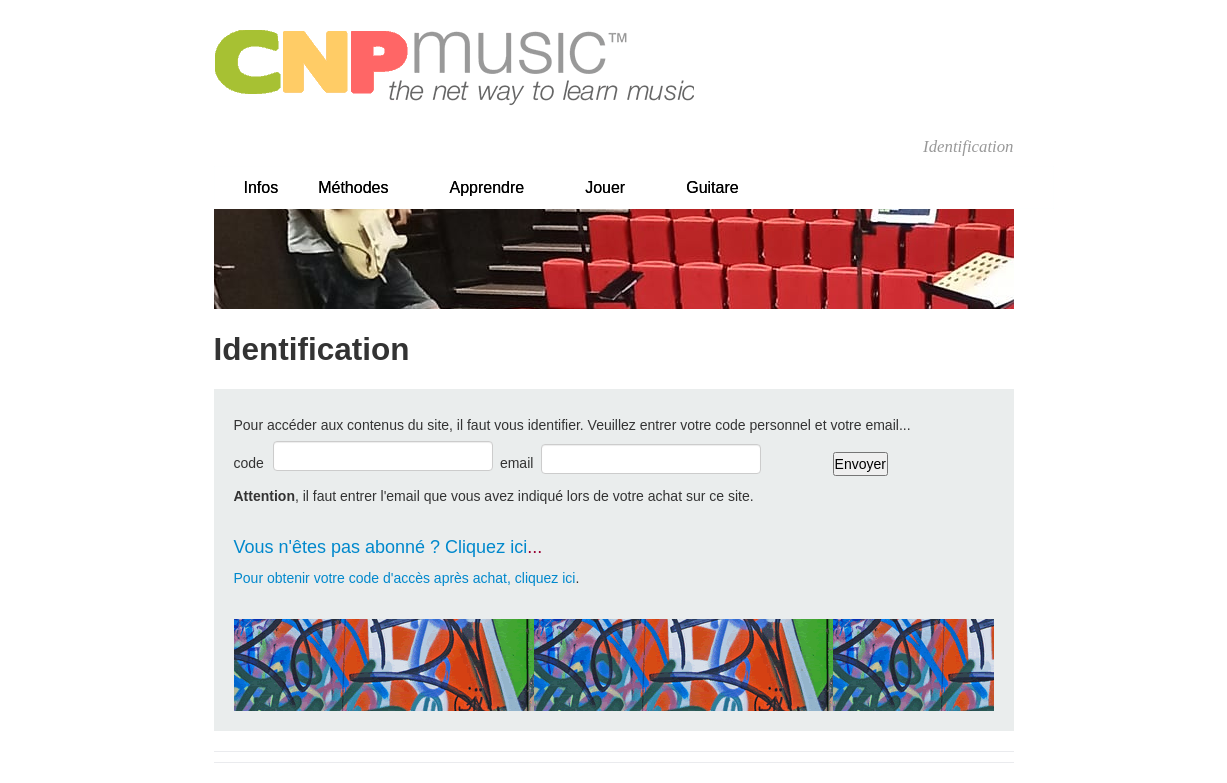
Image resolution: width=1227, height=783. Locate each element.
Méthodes (353, 187)
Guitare (712, 187)
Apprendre (486, 187)
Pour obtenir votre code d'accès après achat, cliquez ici (405, 578)
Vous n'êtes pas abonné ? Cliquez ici (381, 547)
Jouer (605, 187)
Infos (261, 187)
